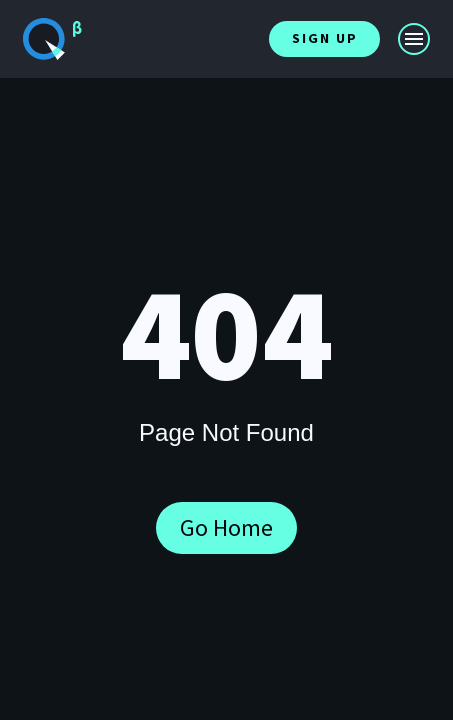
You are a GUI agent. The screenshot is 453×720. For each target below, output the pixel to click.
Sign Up (325, 38)
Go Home (226, 527)
